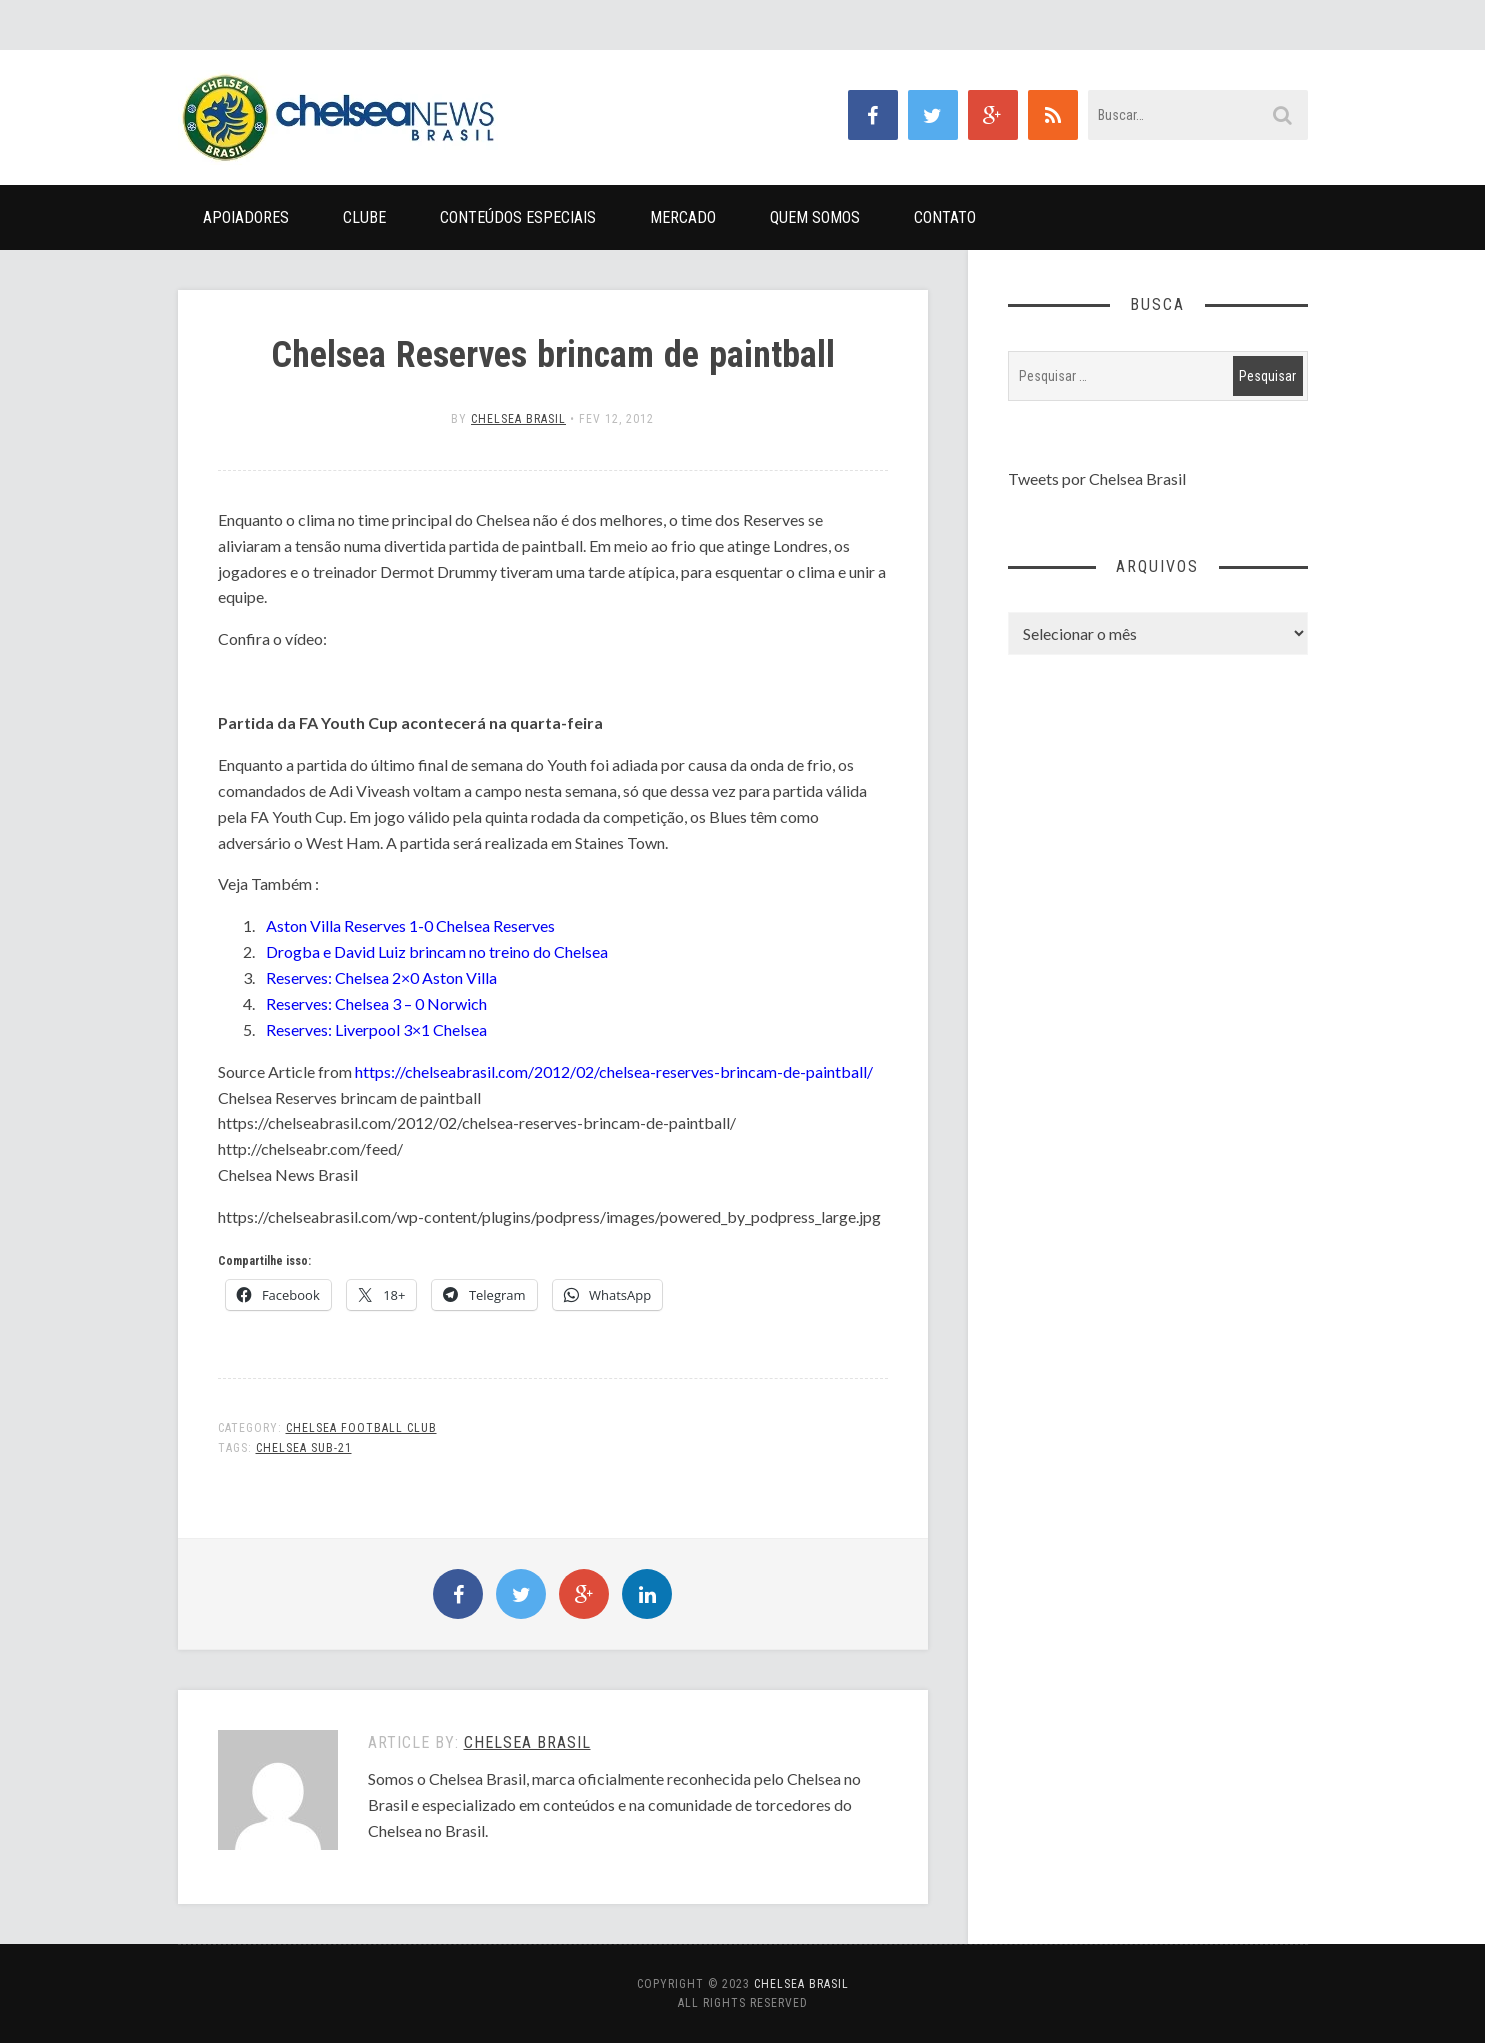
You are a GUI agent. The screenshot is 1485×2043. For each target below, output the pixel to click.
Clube (364, 217)
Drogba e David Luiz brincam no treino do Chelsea (437, 951)
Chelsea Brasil (518, 419)
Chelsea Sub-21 (304, 1448)
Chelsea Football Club (361, 1428)
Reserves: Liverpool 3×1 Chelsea (376, 1029)
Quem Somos (815, 217)
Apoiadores (246, 217)
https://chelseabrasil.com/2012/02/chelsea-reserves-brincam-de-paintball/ (614, 1071)
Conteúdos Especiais (518, 217)
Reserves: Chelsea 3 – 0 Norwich (376, 1003)
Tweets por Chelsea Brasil (1097, 478)
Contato (945, 217)
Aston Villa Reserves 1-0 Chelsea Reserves (410, 925)
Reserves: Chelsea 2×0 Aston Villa (381, 977)
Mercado (683, 217)
